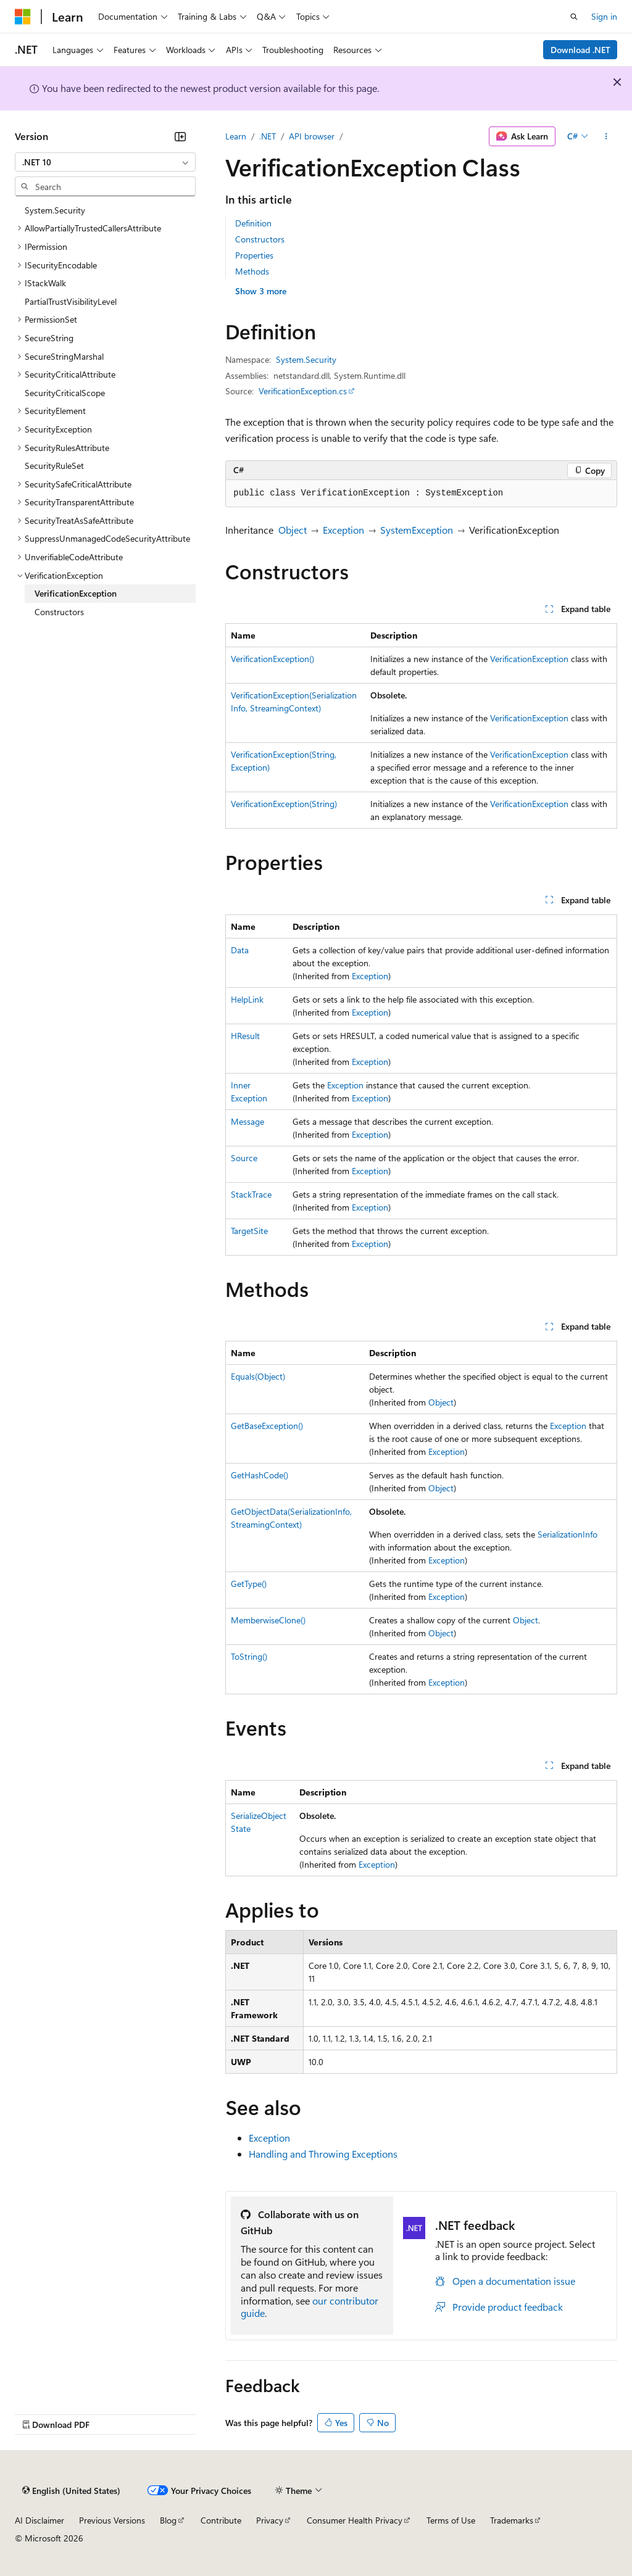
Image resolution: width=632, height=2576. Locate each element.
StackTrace (251, 1194)
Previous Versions (112, 2520)
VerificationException (529, 659)
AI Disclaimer (39, 2520)
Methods (252, 271)
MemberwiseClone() (268, 1620)
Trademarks (511, 2520)
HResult (245, 1036)
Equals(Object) (258, 1376)
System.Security (306, 359)
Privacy (269, 2520)
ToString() (249, 1656)
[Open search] (574, 17)
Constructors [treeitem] (59, 612)
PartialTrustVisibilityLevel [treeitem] (71, 301)
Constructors (260, 239)
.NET (267, 136)
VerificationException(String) (284, 804)
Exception (343, 529)
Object (292, 529)
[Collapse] (180, 136)
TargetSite (249, 1230)
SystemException (416, 529)
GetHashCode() (259, 1475)
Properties (254, 255)
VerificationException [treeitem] (76, 593)
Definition (253, 223)
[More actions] (606, 136)
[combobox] (105, 162)
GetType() (249, 1583)
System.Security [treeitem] (55, 210)
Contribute (221, 2520)
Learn (235, 136)
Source (244, 1158)
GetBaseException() (267, 1425)
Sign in (604, 16)
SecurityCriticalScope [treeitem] (65, 393)
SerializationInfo (567, 1534)
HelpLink (247, 999)
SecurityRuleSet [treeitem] (54, 465)
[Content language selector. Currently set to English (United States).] (71, 2490)
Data (240, 950)
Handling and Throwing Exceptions (323, 2153)
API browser (312, 136)
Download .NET (580, 50)
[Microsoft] (23, 17)
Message (247, 1121)
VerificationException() (272, 659)
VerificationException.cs (303, 391)
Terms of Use (450, 2520)
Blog (168, 2520)
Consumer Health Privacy (354, 2520)
